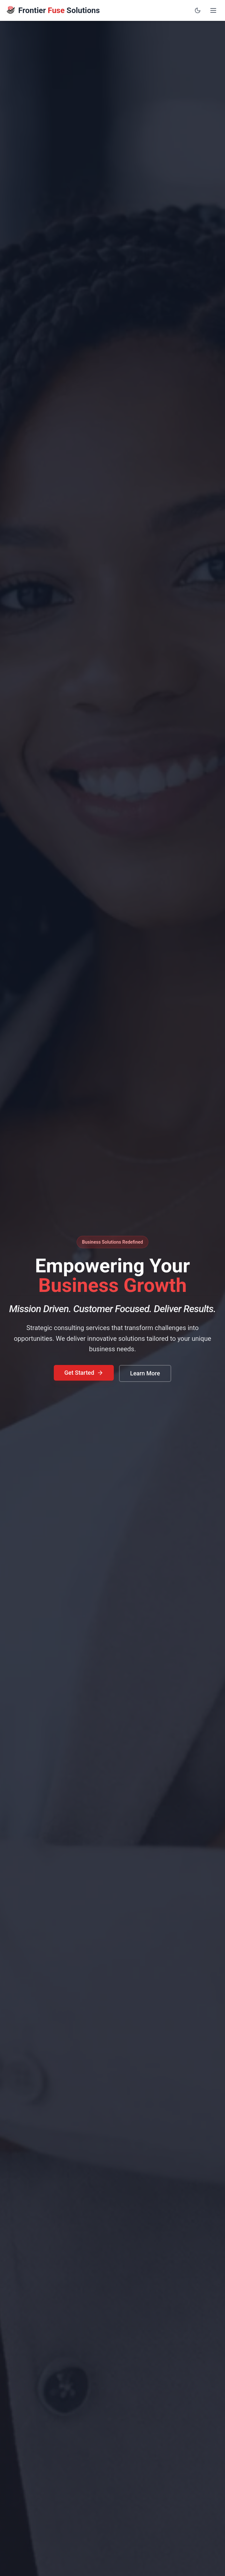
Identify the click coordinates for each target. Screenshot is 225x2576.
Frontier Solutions (59, 10)
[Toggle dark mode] (197, 10)
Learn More (145, 1373)
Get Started (83, 1372)
